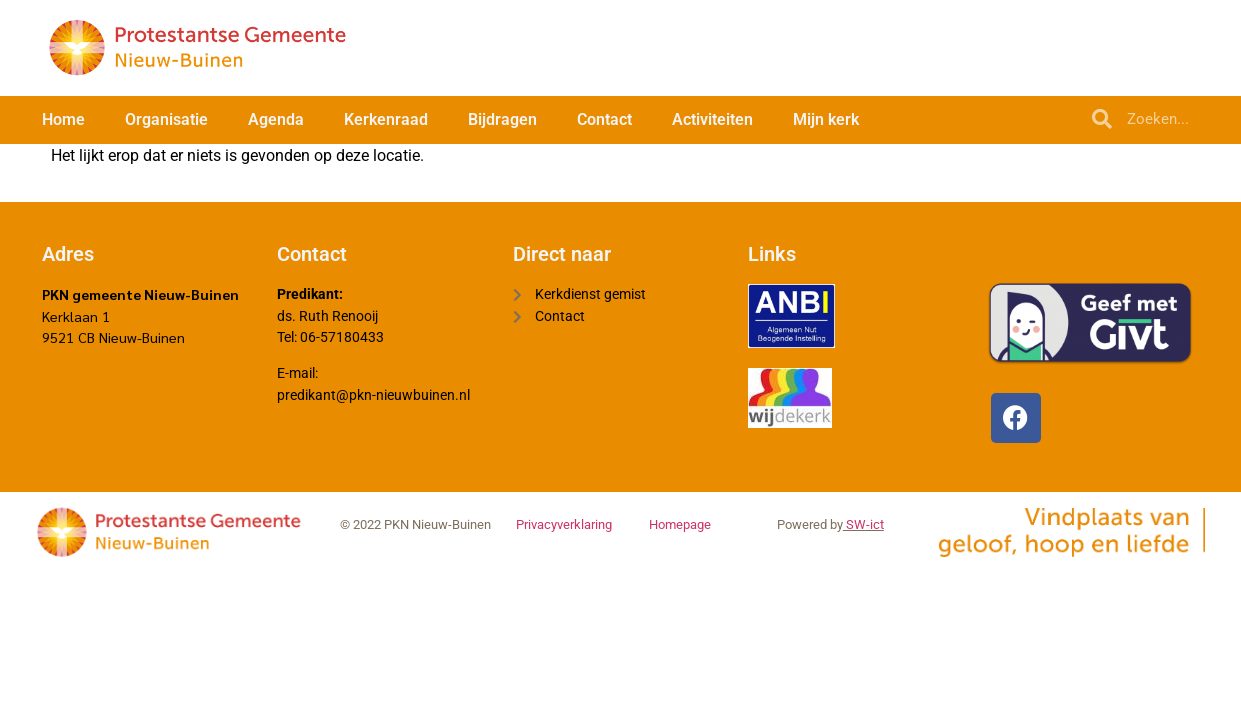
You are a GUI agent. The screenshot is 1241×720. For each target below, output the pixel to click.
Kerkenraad (386, 119)
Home (63, 119)
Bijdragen (502, 119)
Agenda (276, 119)
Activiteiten (712, 119)
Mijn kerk (826, 119)
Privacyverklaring (564, 525)
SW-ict (863, 525)
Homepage (680, 525)
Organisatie (166, 119)
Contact (604, 119)
